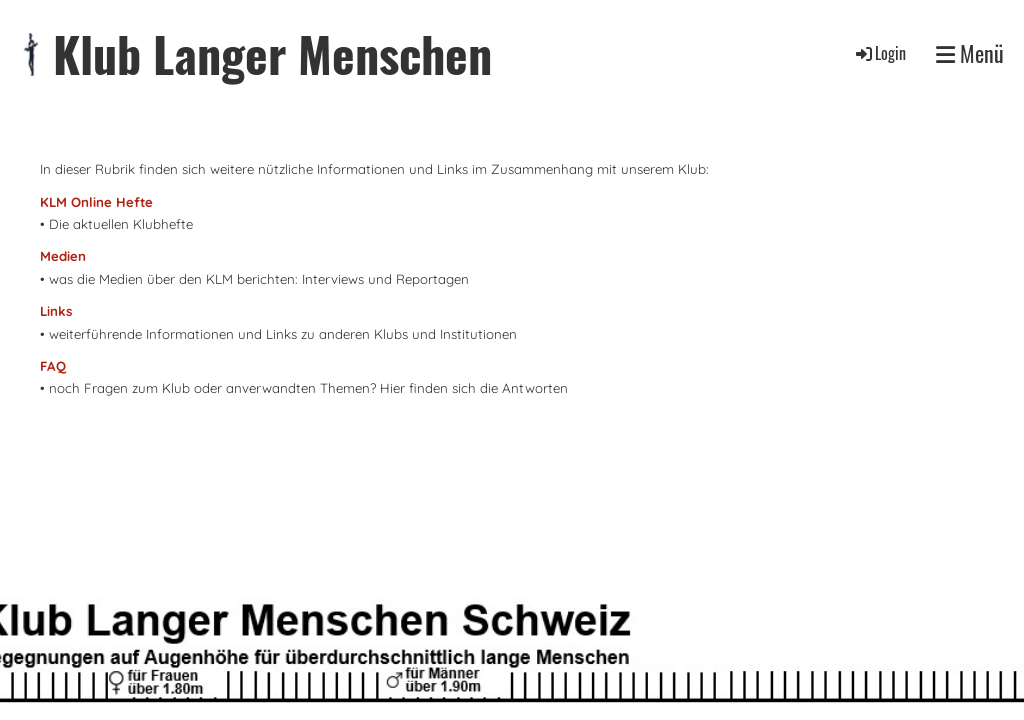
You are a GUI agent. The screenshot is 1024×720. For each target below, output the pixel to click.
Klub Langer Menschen (272, 53)
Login (879, 53)
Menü (970, 53)
